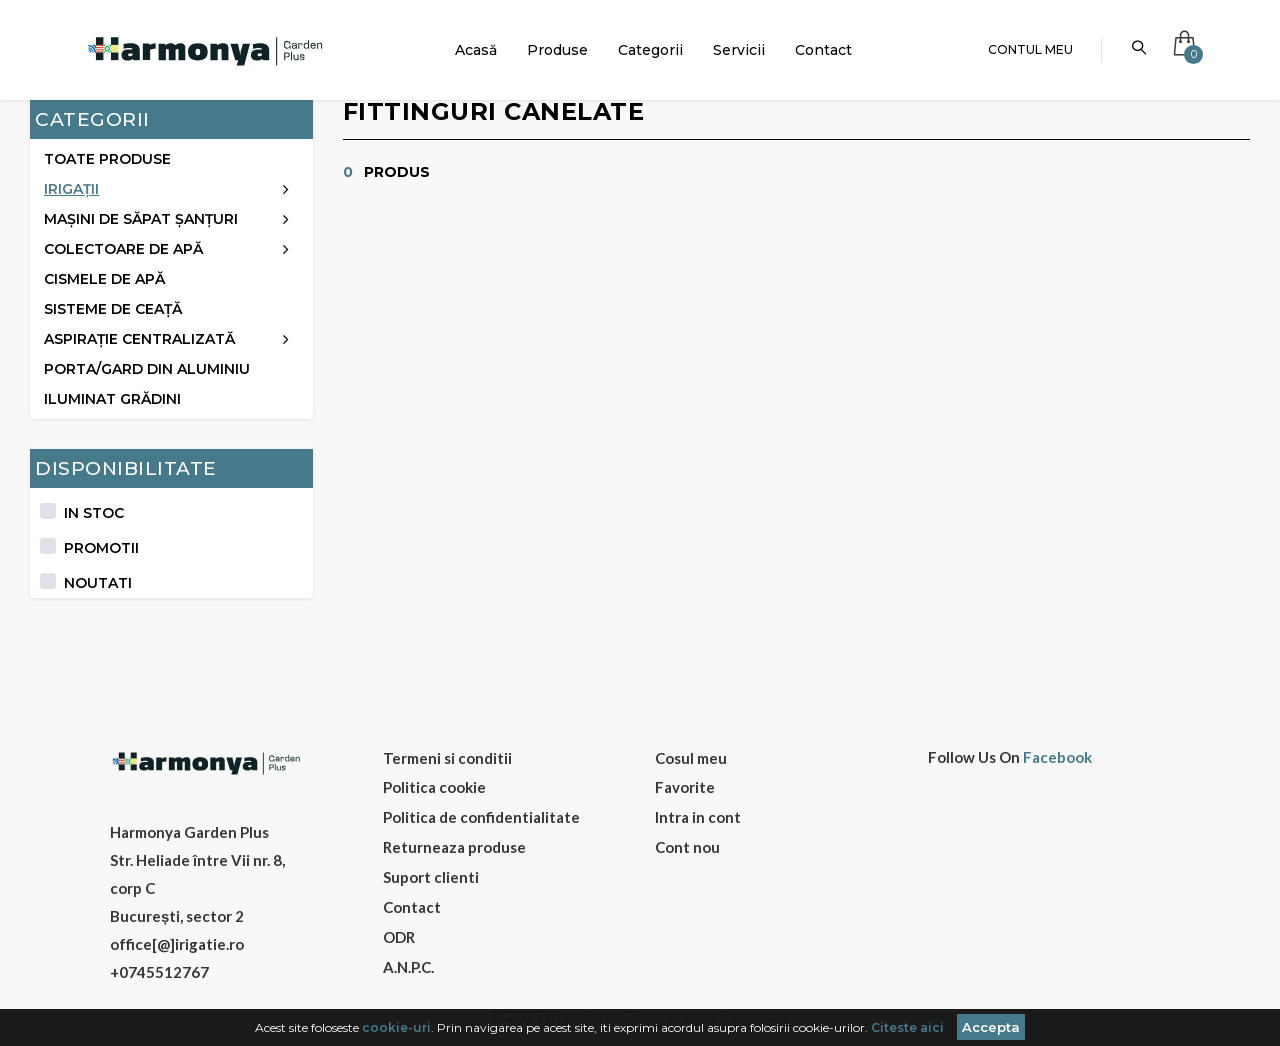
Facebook (1057, 757)
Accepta (991, 1027)
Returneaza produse (454, 847)
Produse (557, 50)
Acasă (476, 50)
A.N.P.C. (408, 967)
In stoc (94, 513)
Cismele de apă (104, 279)
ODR (399, 937)
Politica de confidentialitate (481, 817)
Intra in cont (698, 817)
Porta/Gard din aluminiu (147, 369)
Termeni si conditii (447, 758)
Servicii (739, 50)
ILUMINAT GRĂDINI (112, 399)
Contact (823, 50)
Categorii (650, 50)
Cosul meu (691, 758)
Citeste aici (907, 1027)
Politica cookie (434, 787)
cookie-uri (396, 1027)
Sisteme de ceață (113, 309)
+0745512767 (159, 972)
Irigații (71, 189)
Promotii (101, 548)
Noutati (98, 583)
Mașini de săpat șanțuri (141, 219)
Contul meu (1030, 49)
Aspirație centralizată (139, 339)
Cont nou (687, 847)
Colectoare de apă (123, 249)
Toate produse (107, 159)
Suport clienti (431, 877)
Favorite (685, 787)
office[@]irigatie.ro (177, 944)
